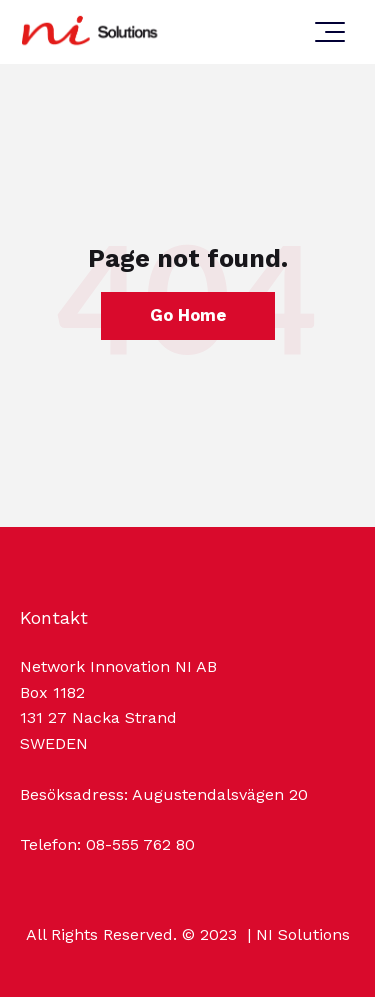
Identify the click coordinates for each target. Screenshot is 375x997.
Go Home (188, 315)
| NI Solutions (296, 934)
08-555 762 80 (140, 844)
